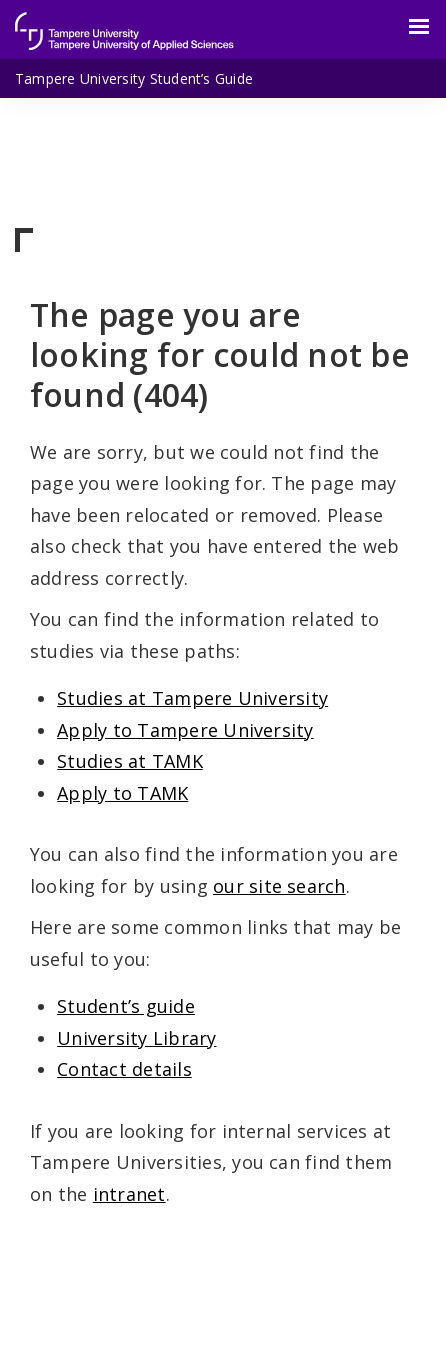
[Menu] (407, 27)
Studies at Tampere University (192, 698)
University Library (136, 1038)
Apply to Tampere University (185, 730)
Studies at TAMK (130, 761)
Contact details (124, 1069)
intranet (129, 1194)
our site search (279, 886)
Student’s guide (126, 1006)
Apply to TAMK (122, 793)
